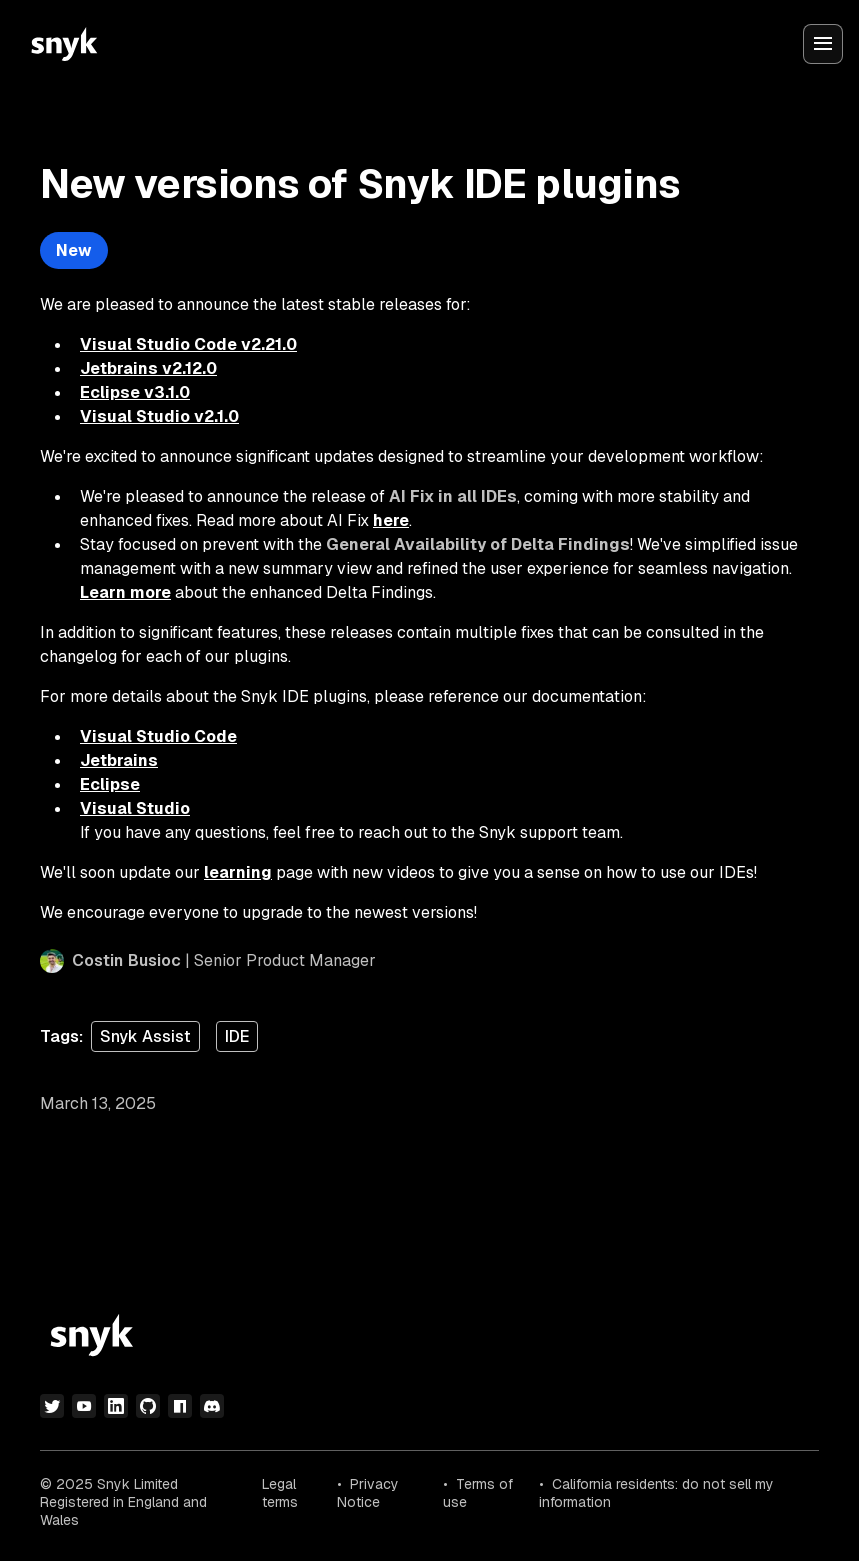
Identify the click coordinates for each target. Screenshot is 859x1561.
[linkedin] (116, 1406)
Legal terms (280, 1493)
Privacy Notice (368, 1493)
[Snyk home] (64, 44)
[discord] (212, 1406)
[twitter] (52, 1406)
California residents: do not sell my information (656, 1493)
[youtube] (84, 1406)
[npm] (180, 1406)
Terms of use (478, 1493)
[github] (148, 1406)
